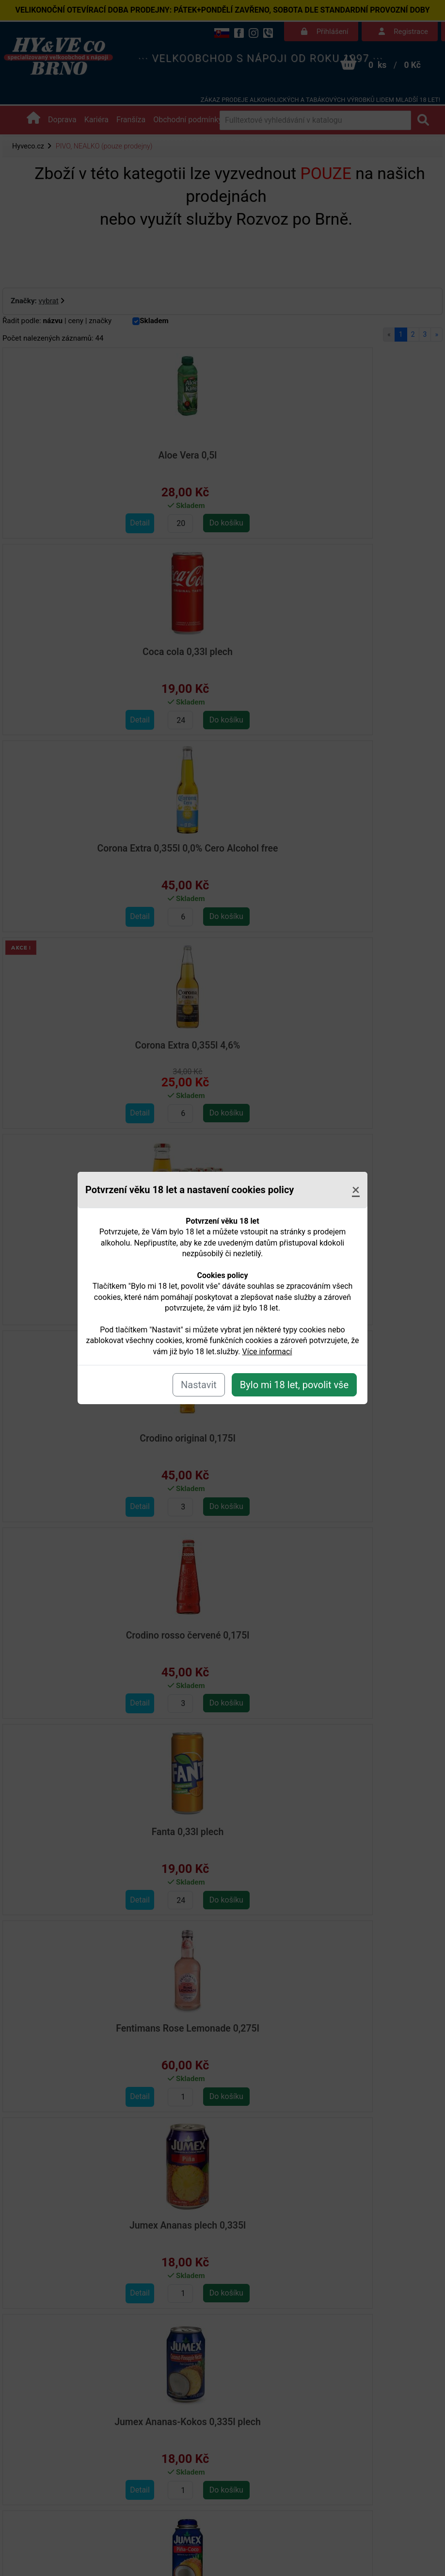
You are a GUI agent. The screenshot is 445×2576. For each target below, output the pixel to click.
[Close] (356, 1190)
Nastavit (199, 1385)
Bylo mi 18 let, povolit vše (294, 1385)
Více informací (267, 1351)
